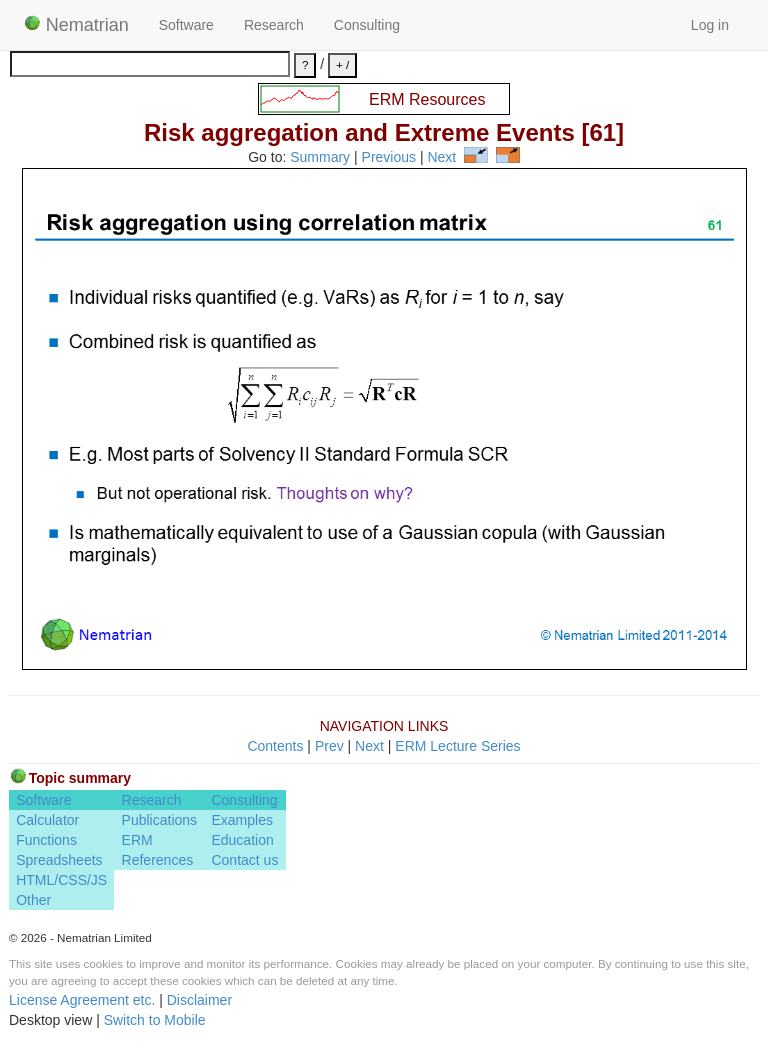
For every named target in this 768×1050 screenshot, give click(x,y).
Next (441, 158)
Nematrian (76, 25)
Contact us (244, 860)
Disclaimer (199, 1000)
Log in (710, 25)
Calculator (47, 820)
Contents (275, 746)
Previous (389, 158)
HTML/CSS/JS (61, 880)
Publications (160, 820)
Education (242, 840)
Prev (329, 746)
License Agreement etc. (82, 1000)
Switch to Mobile (155, 1020)
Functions (46, 840)
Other (33, 900)
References (158, 860)
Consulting (367, 25)
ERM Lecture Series (457, 746)
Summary (320, 158)
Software (186, 25)
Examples (241, 820)
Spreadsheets (59, 860)
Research (274, 25)
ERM (137, 840)
